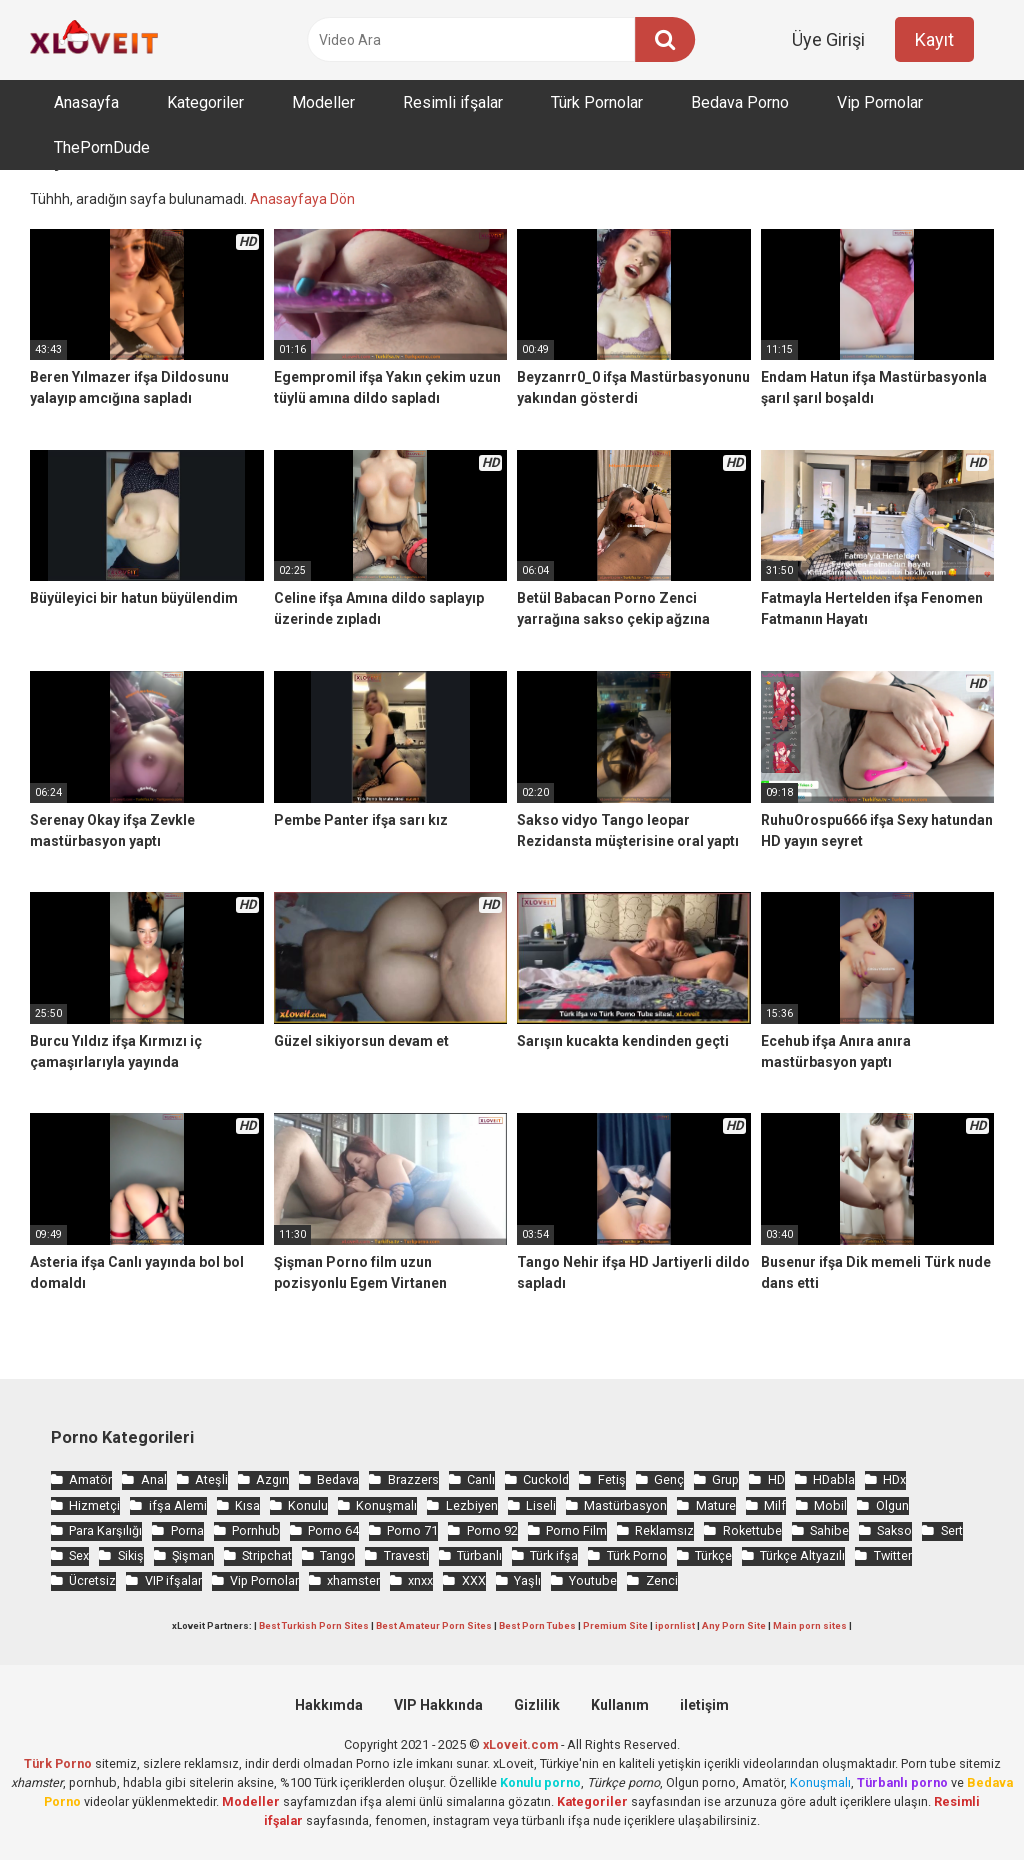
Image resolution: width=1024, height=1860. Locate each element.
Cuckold (546, 1479)
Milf (775, 1505)
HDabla (834, 1479)
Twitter (893, 1555)
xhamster (353, 1580)
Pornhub (256, 1530)
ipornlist (675, 1625)
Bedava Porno (740, 102)
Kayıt (934, 39)
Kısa (247, 1505)
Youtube (593, 1580)
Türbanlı (479, 1555)
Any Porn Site (734, 1625)
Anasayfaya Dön (302, 199)
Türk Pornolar (597, 102)
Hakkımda (329, 1705)
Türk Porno (637, 1555)
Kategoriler (205, 102)
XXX (474, 1580)
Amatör (90, 1479)
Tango (337, 1555)
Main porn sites (810, 1625)
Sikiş (131, 1555)
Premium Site (615, 1625)
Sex (79, 1555)
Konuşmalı (386, 1505)
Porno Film (576, 1530)
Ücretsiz (92, 1580)
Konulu (308, 1505)
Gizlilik (537, 1705)
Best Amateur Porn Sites (434, 1625)
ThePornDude (102, 147)
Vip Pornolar (880, 102)
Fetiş (612, 1479)
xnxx (420, 1580)
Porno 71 (412, 1530)
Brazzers (413, 1479)
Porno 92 (492, 1530)
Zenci (662, 1580)
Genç (669, 1479)
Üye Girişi (828, 39)
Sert (952, 1530)
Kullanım (620, 1705)
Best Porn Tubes (537, 1625)
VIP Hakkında (438, 1705)
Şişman (193, 1555)
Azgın (272, 1479)
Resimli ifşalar (453, 102)
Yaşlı (527, 1580)
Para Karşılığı (105, 1530)
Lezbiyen (472, 1505)
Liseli (541, 1505)
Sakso (894, 1530)
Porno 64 (333, 1530)
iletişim (704, 1705)
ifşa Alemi (178, 1505)
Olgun (892, 1505)
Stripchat (267, 1555)
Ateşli (211, 1479)
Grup (725, 1479)
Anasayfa (86, 102)
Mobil (830, 1505)
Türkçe (713, 1555)
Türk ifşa (554, 1555)
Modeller (323, 102)
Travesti (406, 1555)
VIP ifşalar (173, 1580)
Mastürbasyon (625, 1505)
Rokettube (752, 1530)
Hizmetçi (94, 1505)
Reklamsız (664, 1530)
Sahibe (829, 1530)
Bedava (338, 1479)
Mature (716, 1505)
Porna (187, 1530)
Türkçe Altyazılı (802, 1555)
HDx (894, 1479)
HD (776, 1479)
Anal (154, 1479)
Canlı (481, 1479)
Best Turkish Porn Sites (314, 1625)
